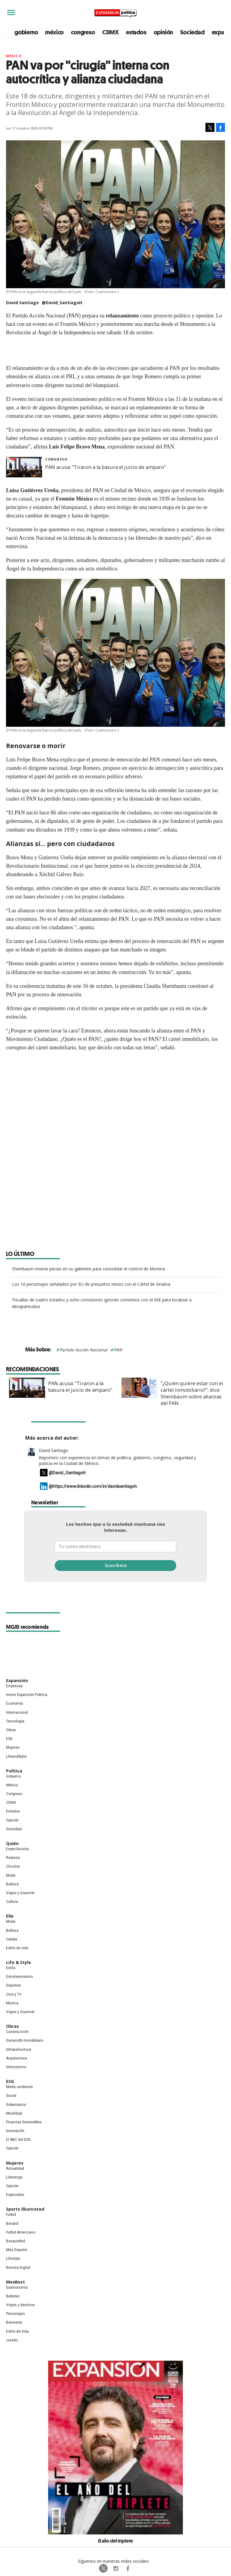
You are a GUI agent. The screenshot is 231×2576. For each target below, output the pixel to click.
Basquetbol (15, 2241)
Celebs (11, 1939)
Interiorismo (16, 2067)
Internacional (17, 1712)
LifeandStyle (16, 1756)
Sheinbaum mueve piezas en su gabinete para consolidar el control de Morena (88, 1269)
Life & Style (18, 1962)
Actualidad (15, 2168)
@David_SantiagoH (62, 302)
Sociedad (192, 32)
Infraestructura (18, 2049)
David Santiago (53, 1450)
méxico (54, 32)
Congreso (56, 459)
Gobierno (13, 1776)
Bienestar (14, 2322)
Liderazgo (14, 2177)
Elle (10, 1916)
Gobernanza (16, 2105)
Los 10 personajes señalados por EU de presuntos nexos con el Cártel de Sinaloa (91, 1284)
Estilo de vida (17, 1948)
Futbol (11, 2214)
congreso (83, 32)
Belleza (12, 1884)
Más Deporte (16, 2250)
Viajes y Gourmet (20, 1893)
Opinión (12, 1820)
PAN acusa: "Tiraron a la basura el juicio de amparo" (105, 467)
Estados (13, 1811)
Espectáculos (17, 1849)
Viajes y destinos (20, 2305)
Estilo (10, 1968)
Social (11, 2096)
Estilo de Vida (17, 2331)
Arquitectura (16, 2058)
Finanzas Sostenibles (24, 2122)
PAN (118, 1350)
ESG (9, 1739)
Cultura (12, 1902)
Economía (14, 1703)
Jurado (12, 2340)
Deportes (13, 1985)
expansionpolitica (115, 2568)
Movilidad (14, 2113)
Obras (11, 1730)
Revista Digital (18, 2267)
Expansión (17, 1680)
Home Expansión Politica (26, 1695)
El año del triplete (115, 2540)
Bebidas (13, 2296)
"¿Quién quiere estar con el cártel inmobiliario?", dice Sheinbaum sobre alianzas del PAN (189, 1393)
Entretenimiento (19, 1977)
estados (136, 32)
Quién (12, 1843)
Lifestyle (13, 2258)
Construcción (17, 2032)
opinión (163, 32)
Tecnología (15, 1721)
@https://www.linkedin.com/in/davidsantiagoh (93, 1486)
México (14, 56)
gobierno (26, 32)
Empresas (14, 1686)
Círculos (13, 1866)
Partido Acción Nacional (83, 1350)
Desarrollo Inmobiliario (24, 2040)
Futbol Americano (20, 2232)
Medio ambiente (19, 2087)
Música (12, 2003)
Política (14, 1771)
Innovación (15, 2131)
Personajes (15, 2314)
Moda (10, 1875)
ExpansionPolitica (127, 2568)
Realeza (13, 1858)
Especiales (15, 2195)
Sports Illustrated (25, 2209)
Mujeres (13, 1747)
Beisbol (12, 2224)
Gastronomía (17, 2287)
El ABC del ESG (18, 2139)
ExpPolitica (103, 2568)
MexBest (15, 2282)
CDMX (110, 32)
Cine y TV (14, 1994)
